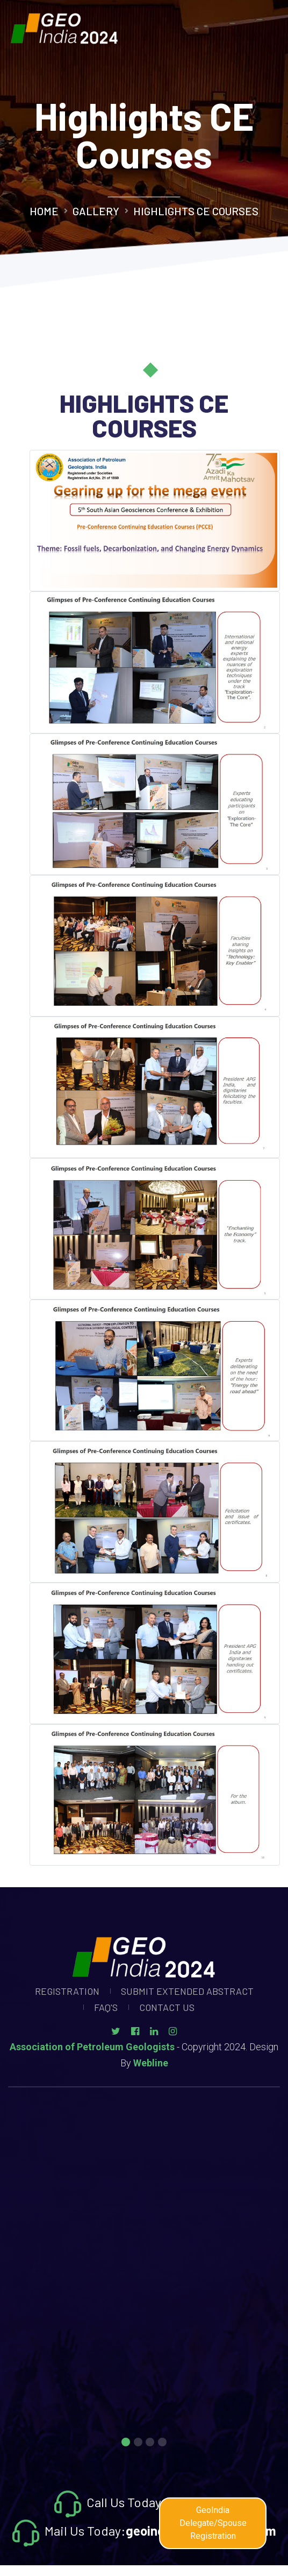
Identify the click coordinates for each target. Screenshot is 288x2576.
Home (44, 210)
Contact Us (167, 2007)
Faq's (106, 2007)
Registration (67, 1991)
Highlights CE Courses (195, 210)
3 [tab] (150, 2443)
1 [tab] (125, 2443)
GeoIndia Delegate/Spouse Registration (213, 2523)
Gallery (96, 210)
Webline (150, 2063)
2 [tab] (138, 2443)
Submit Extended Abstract (187, 1991)
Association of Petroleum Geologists (92, 2046)
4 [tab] (162, 2443)
